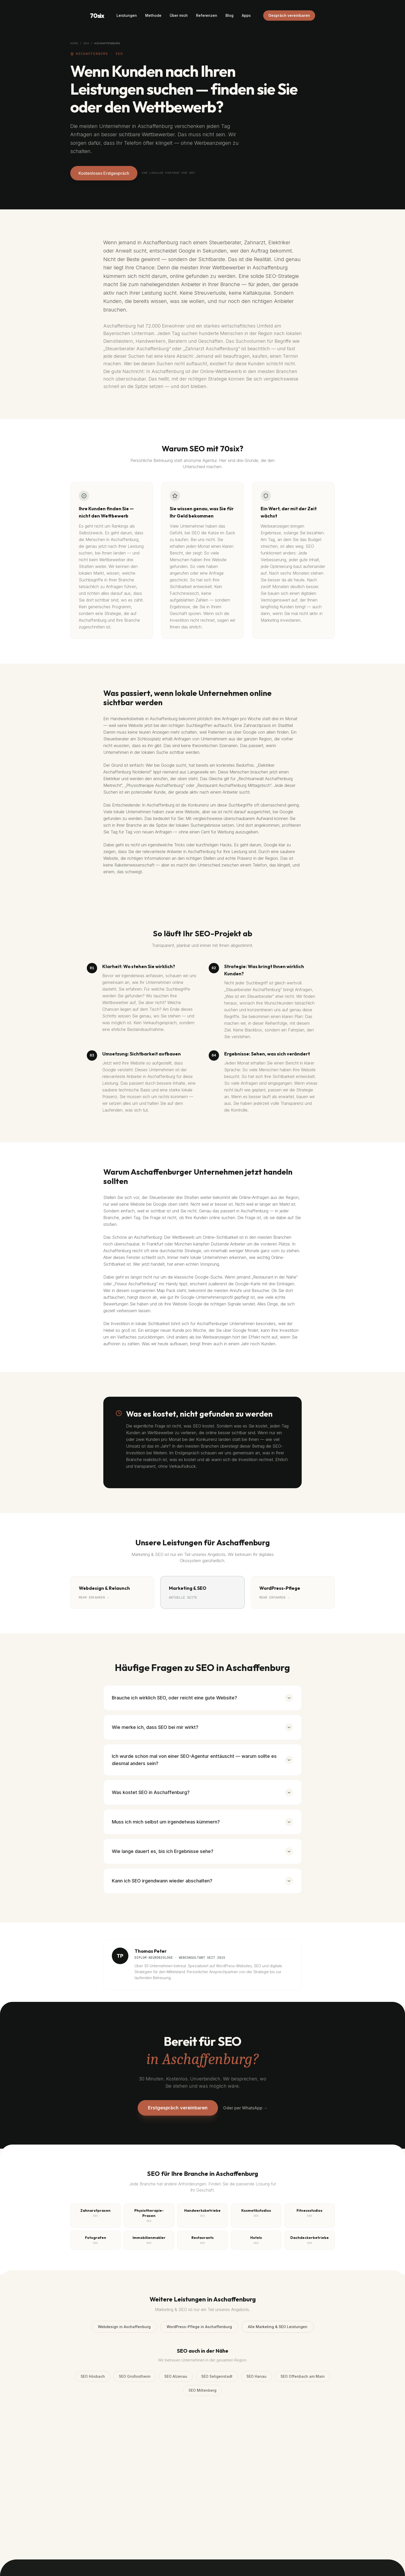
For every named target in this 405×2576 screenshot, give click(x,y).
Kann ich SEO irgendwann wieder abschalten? (202, 1881)
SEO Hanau (256, 2376)
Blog (229, 15)
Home (74, 43)
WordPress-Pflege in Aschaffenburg (199, 2326)
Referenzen (206, 15)
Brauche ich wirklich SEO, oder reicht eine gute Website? (202, 1698)
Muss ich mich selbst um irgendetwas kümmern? (202, 1822)
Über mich (179, 15)
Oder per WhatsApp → (245, 2107)
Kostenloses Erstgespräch (104, 173)
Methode (153, 15)
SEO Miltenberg (202, 2390)
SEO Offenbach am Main (303, 2376)
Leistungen (126, 15)
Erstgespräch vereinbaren (178, 2107)
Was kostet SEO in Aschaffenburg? (202, 1792)
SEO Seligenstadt (216, 2376)
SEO (86, 43)
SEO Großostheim (134, 2376)
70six (97, 15)
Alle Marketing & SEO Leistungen (277, 2326)
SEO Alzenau (175, 2376)
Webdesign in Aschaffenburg (124, 2326)
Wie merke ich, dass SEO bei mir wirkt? (202, 1727)
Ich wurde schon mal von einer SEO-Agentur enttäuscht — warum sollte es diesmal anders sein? (202, 1759)
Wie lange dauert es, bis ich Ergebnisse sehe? (202, 1851)
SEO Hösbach (93, 2376)
